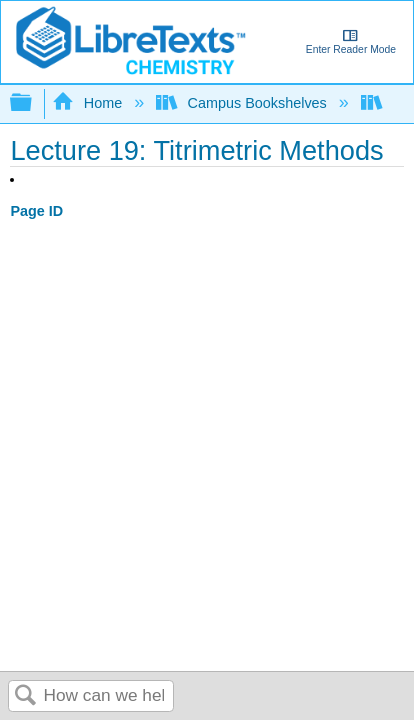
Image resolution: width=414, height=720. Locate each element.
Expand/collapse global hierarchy (34, 103)
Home (89, 103)
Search (26, 696)
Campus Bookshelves (243, 103)
